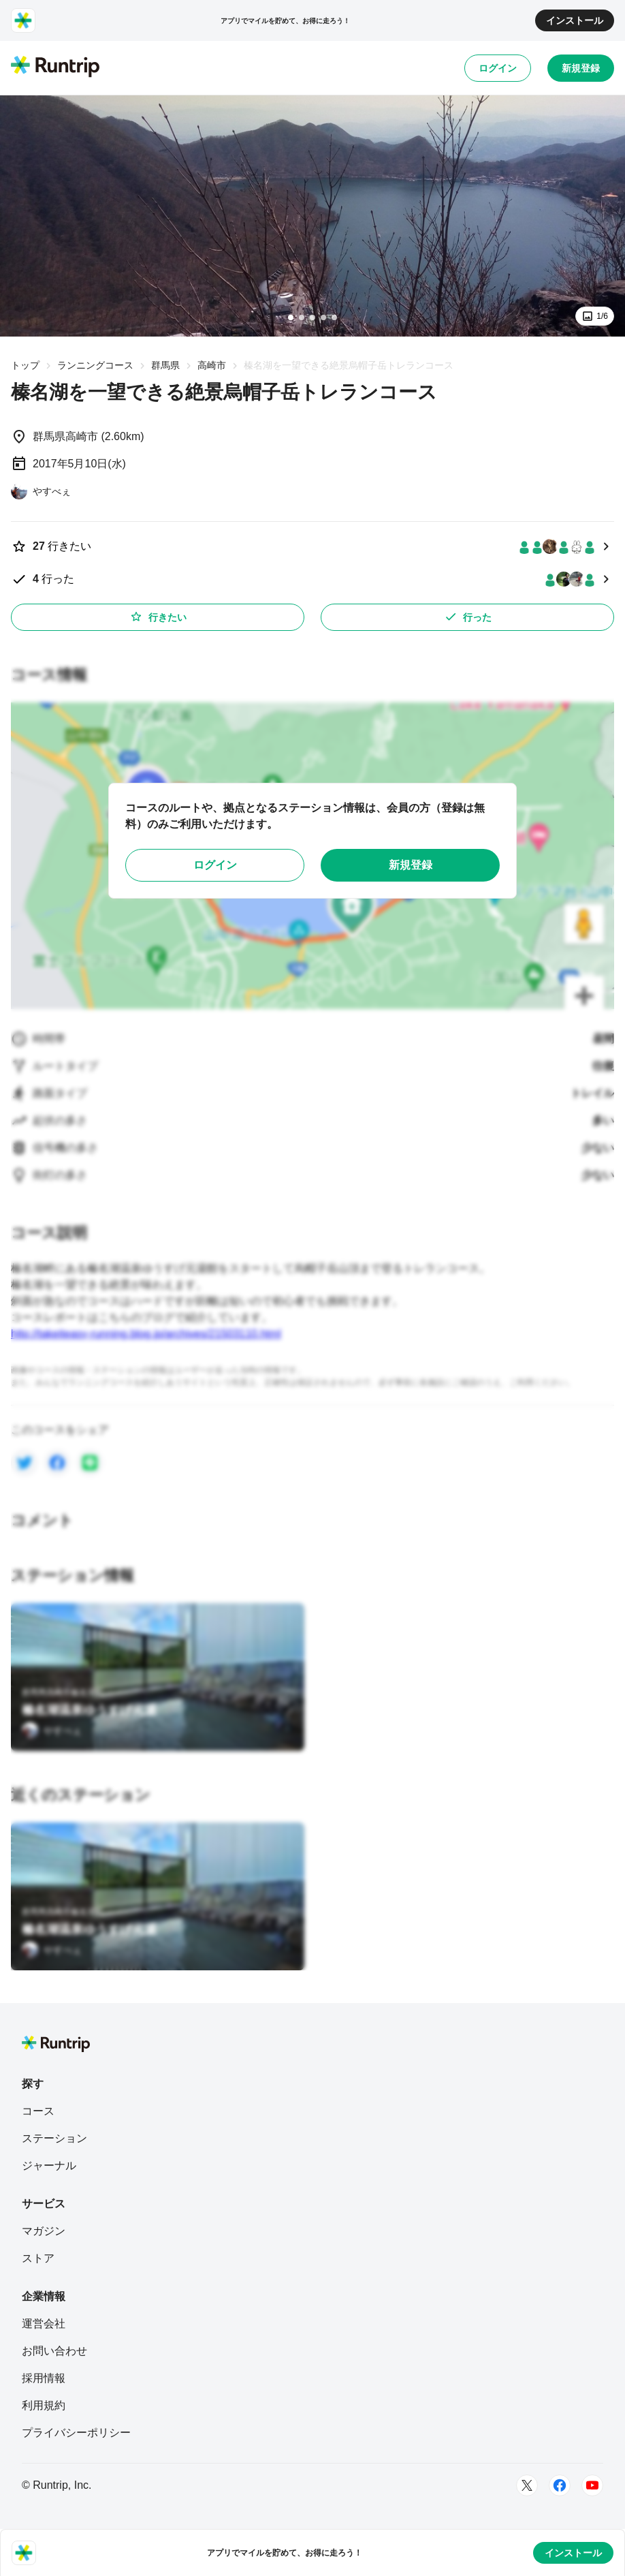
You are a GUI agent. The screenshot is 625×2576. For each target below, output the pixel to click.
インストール (574, 20)
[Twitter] (527, 2485)
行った (468, 616)
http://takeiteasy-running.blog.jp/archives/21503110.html (146, 1333)
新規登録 (581, 68)
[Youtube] (592, 2485)
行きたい (158, 616)
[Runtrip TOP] (55, 67)
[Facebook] (560, 2485)
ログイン (498, 68)
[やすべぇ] (41, 491)
